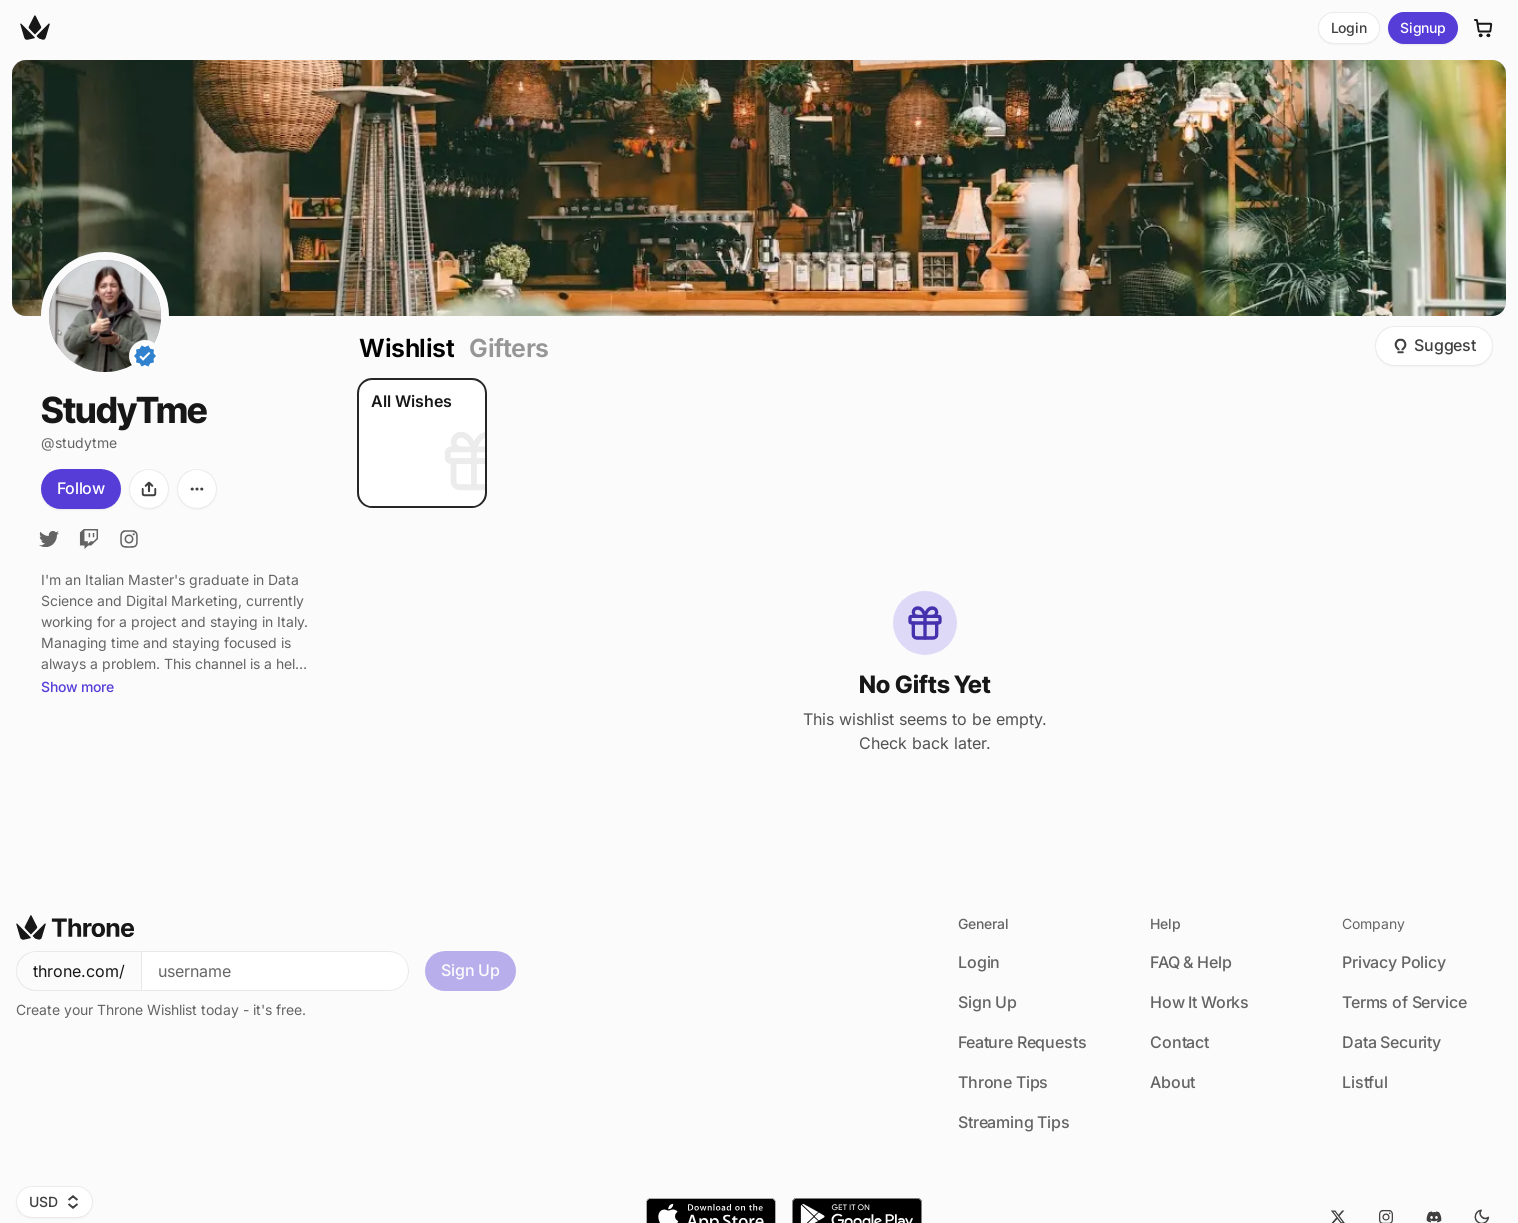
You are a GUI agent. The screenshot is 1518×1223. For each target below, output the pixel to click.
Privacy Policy (1394, 962)
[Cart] (1484, 28)
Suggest (1434, 345)
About (1172, 1082)
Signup (1423, 27)
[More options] (197, 489)
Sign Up (470, 970)
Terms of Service (1404, 1002)
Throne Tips (1003, 1082)
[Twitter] (49, 539)
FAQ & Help (1190, 962)
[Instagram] (129, 539)
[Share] (149, 489)
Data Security (1391, 1042)
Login (1349, 27)
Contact (1179, 1042)
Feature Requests (1022, 1042)
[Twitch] (89, 539)
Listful (1365, 1082)
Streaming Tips (1014, 1122)
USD (54, 1201)
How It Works (1199, 1002)
